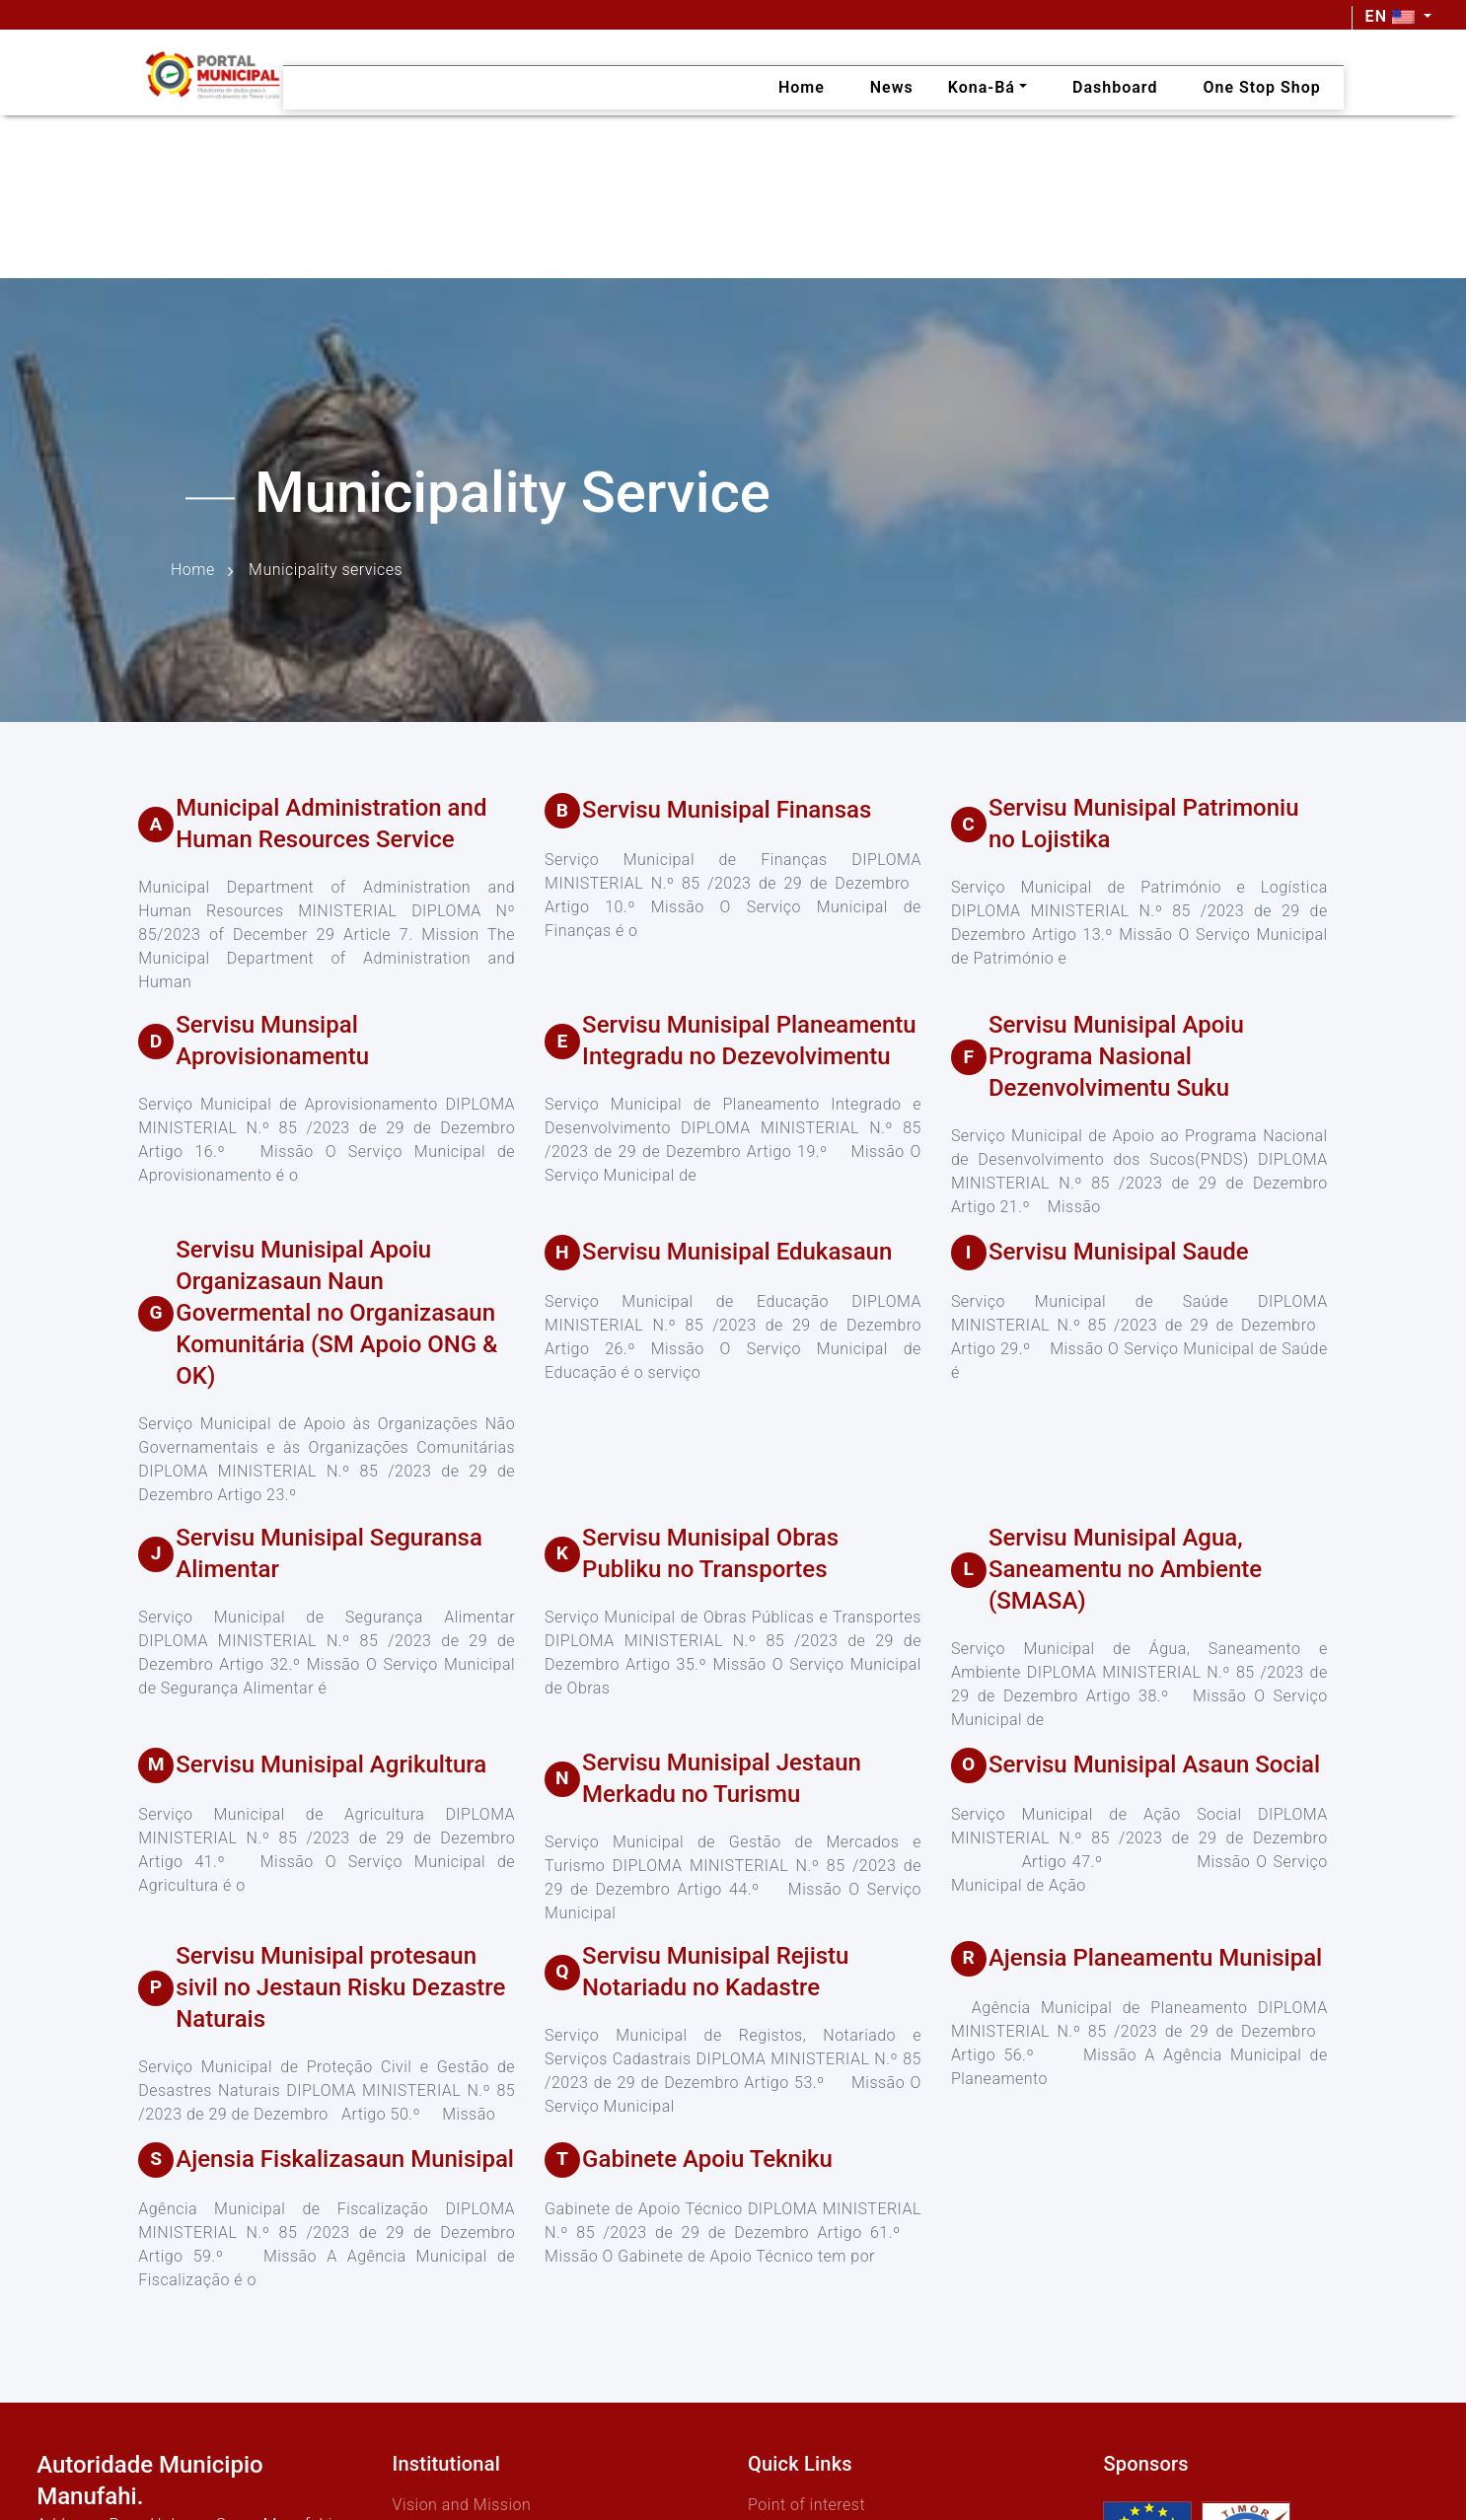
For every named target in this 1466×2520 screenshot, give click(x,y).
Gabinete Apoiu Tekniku (707, 2159)
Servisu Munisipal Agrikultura (331, 1764)
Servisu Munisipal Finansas (726, 810)
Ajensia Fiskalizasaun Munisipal (345, 2159)
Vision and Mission (462, 2504)
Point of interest (806, 2504)
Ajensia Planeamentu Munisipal (1155, 1958)
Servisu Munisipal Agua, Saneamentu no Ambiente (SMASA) (1125, 1569)
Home (193, 570)
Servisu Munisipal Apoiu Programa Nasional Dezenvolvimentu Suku (1116, 1056)
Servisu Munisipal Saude (1119, 1251)
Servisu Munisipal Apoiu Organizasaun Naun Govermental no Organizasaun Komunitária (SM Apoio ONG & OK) (336, 1313)
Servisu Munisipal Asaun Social (1154, 1764)
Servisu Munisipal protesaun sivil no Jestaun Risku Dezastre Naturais (340, 1987)
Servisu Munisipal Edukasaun (737, 1251)
